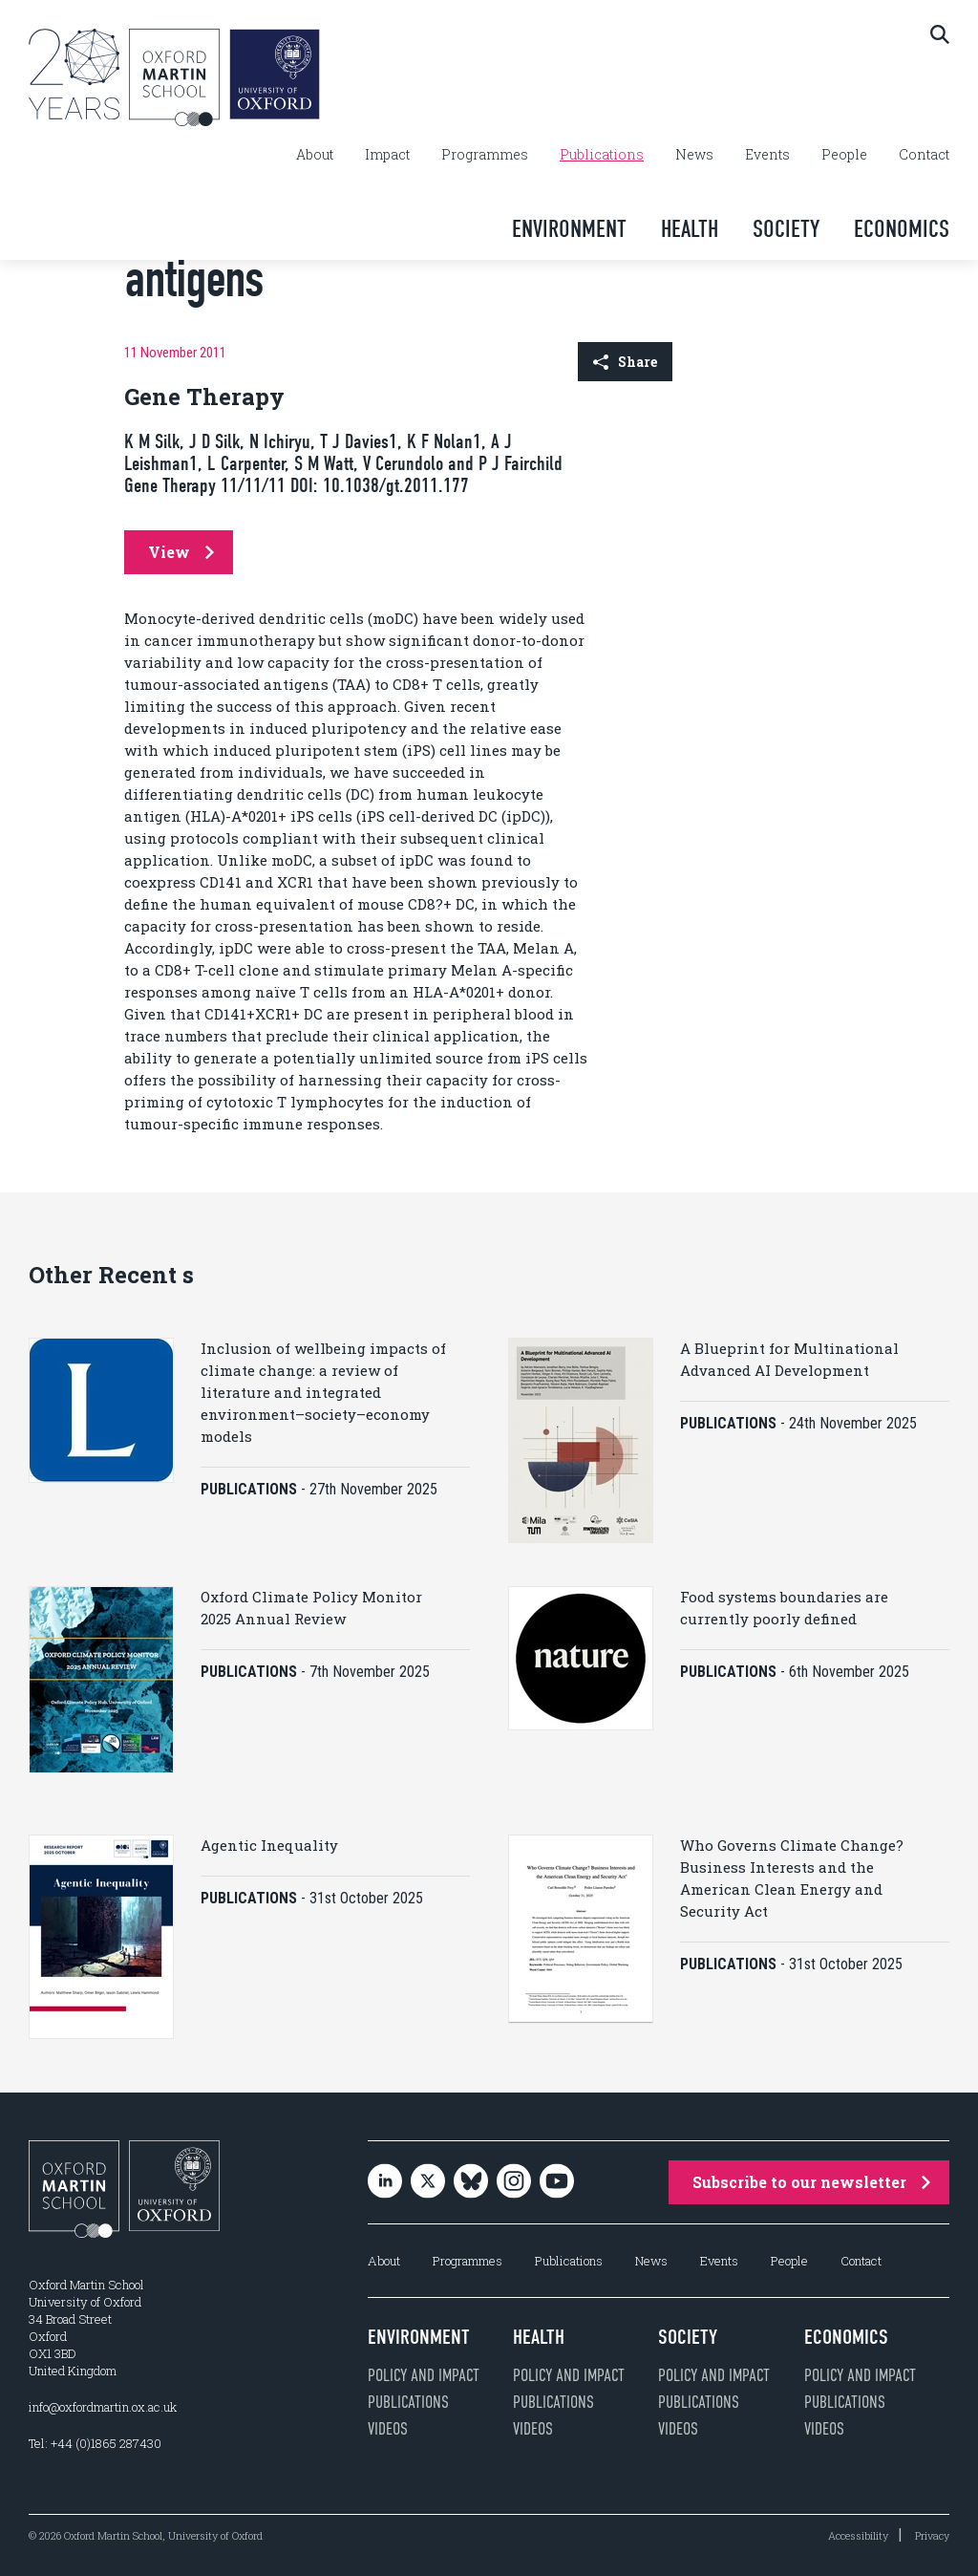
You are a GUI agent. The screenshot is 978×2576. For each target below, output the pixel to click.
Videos (388, 2428)
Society (786, 229)
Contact (924, 154)
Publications (602, 154)
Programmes (484, 154)
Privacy (932, 2535)
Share (625, 362)
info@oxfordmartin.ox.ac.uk (103, 2406)
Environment (569, 229)
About (314, 154)
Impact (387, 154)
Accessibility (858, 2535)
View (181, 552)
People (844, 154)
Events (767, 154)
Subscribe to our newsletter (811, 2182)
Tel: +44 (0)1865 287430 (95, 2443)
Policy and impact (423, 2375)
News (694, 154)
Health (689, 229)
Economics (901, 229)
